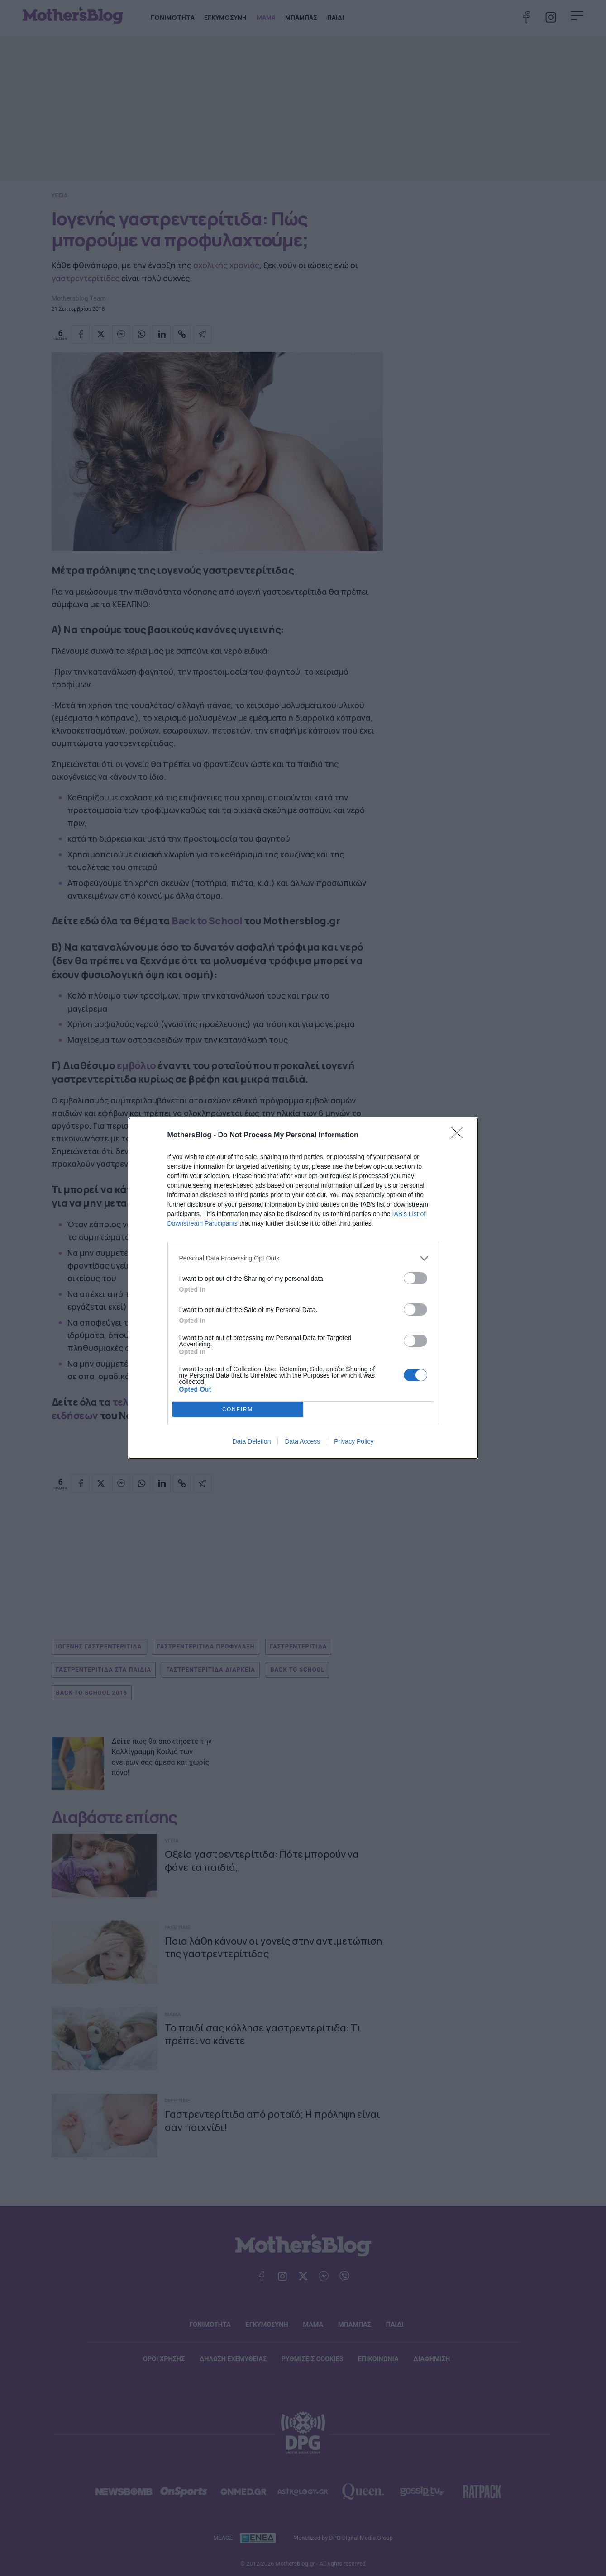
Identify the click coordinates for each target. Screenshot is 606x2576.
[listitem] (303, 1258)
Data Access (302, 1441)
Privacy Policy (353, 1441)
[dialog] (303, 1288)
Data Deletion (252, 1441)
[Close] (459, 1135)
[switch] (415, 1278)
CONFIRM (238, 1409)
